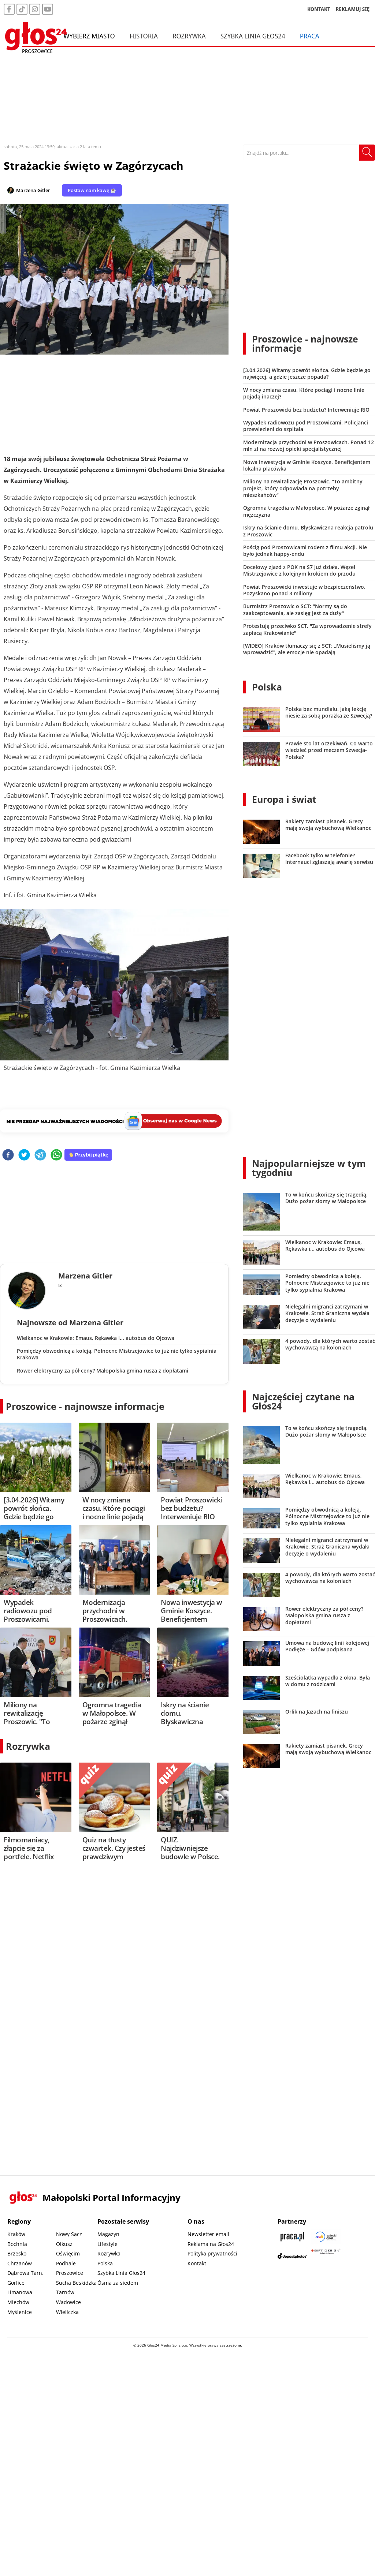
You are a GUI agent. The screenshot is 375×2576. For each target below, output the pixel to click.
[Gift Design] (326, 2256)
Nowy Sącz (69, 2234)
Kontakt (197, 2263)
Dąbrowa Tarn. (25, 2272)
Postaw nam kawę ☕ (92, 190)
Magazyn (108, 2234)
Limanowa (19, 2292)
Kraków (16, 2234)
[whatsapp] (56, 1155)
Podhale (66, 2263)
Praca (309, 35)
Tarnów (65, 2292)
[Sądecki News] (326, 2236)
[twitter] (24, 1155)
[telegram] (40, 1155)
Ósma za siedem (117, 2282)
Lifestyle (107, 2243)
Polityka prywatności (212, 2253)
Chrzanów (19, 2263)
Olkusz (64, 2243)
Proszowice (69, 2272)
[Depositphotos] (292, 2256)
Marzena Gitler (33, 190)
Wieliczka (67, 2312)
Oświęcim (68, 2253)
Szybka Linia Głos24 (252, 35)
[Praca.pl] (292, 2236)
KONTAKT (318, 8)
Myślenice (19, 2312)
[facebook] (8, 1155)
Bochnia (17, 2243)
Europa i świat (284, 799)
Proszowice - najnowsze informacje (85, 1406)
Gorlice (16, 2282)
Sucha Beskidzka (76, 2282)
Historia (144, 35)
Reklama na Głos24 (211, 2243)
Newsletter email (208, 2234)
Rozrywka (189, 35)
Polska (267, 687)
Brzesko (16, 2253)
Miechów (18, 2302)
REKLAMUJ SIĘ (353, 8)
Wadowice (68, 2302)
